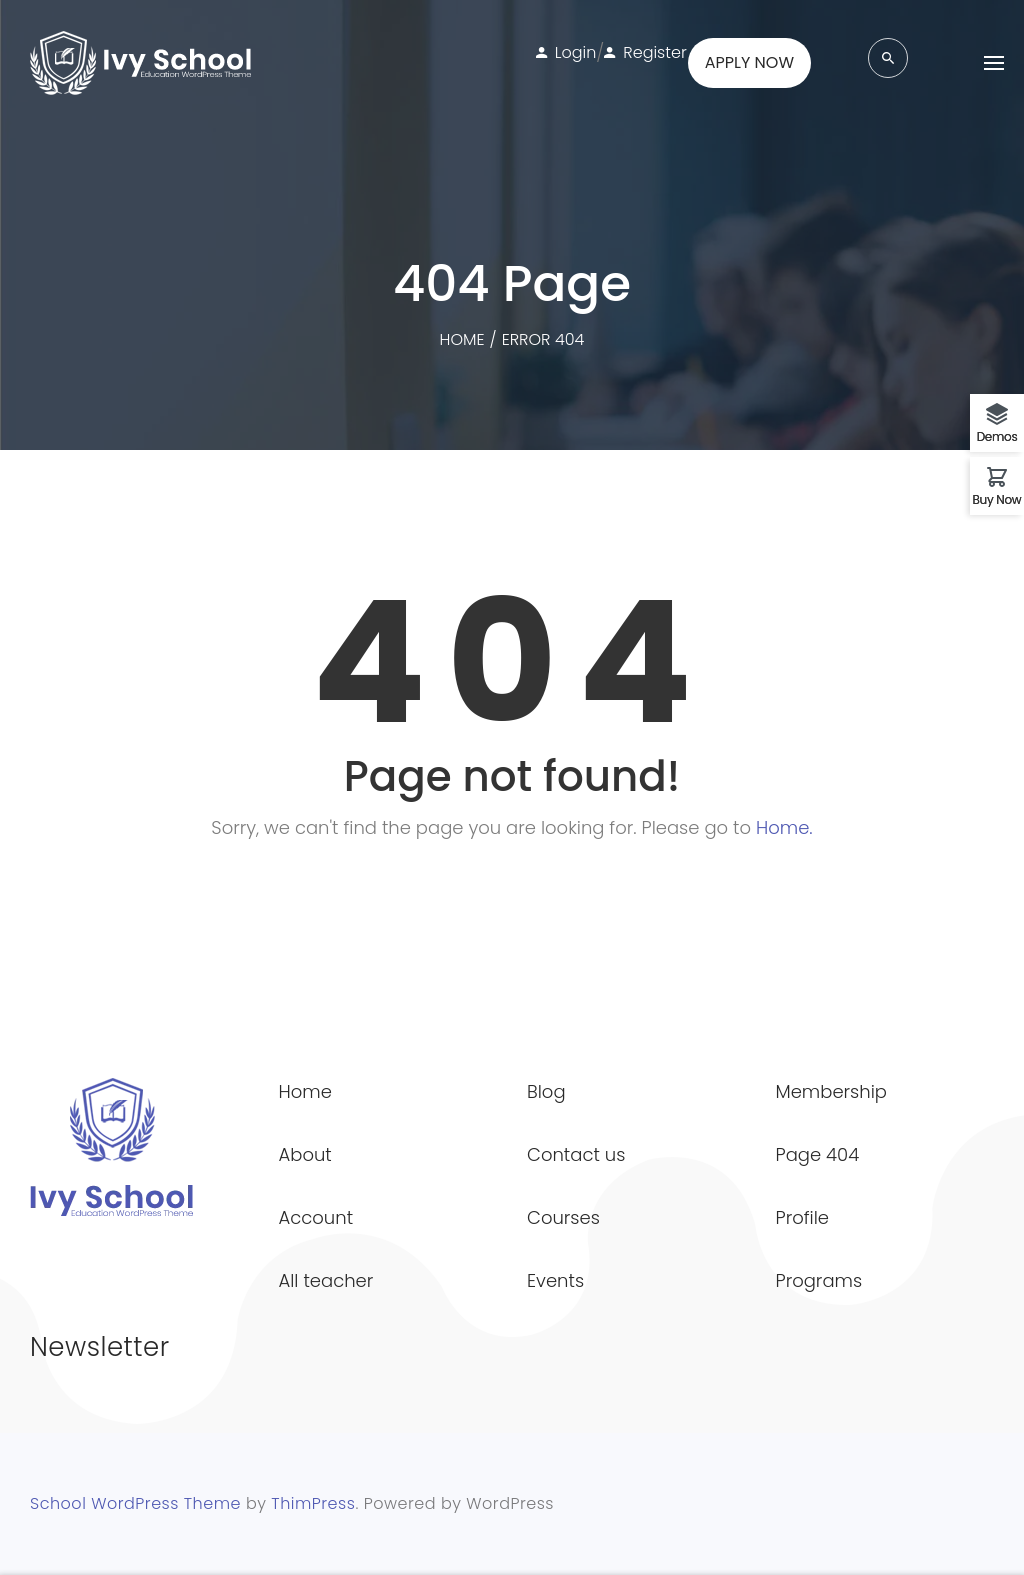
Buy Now (997, 498)
